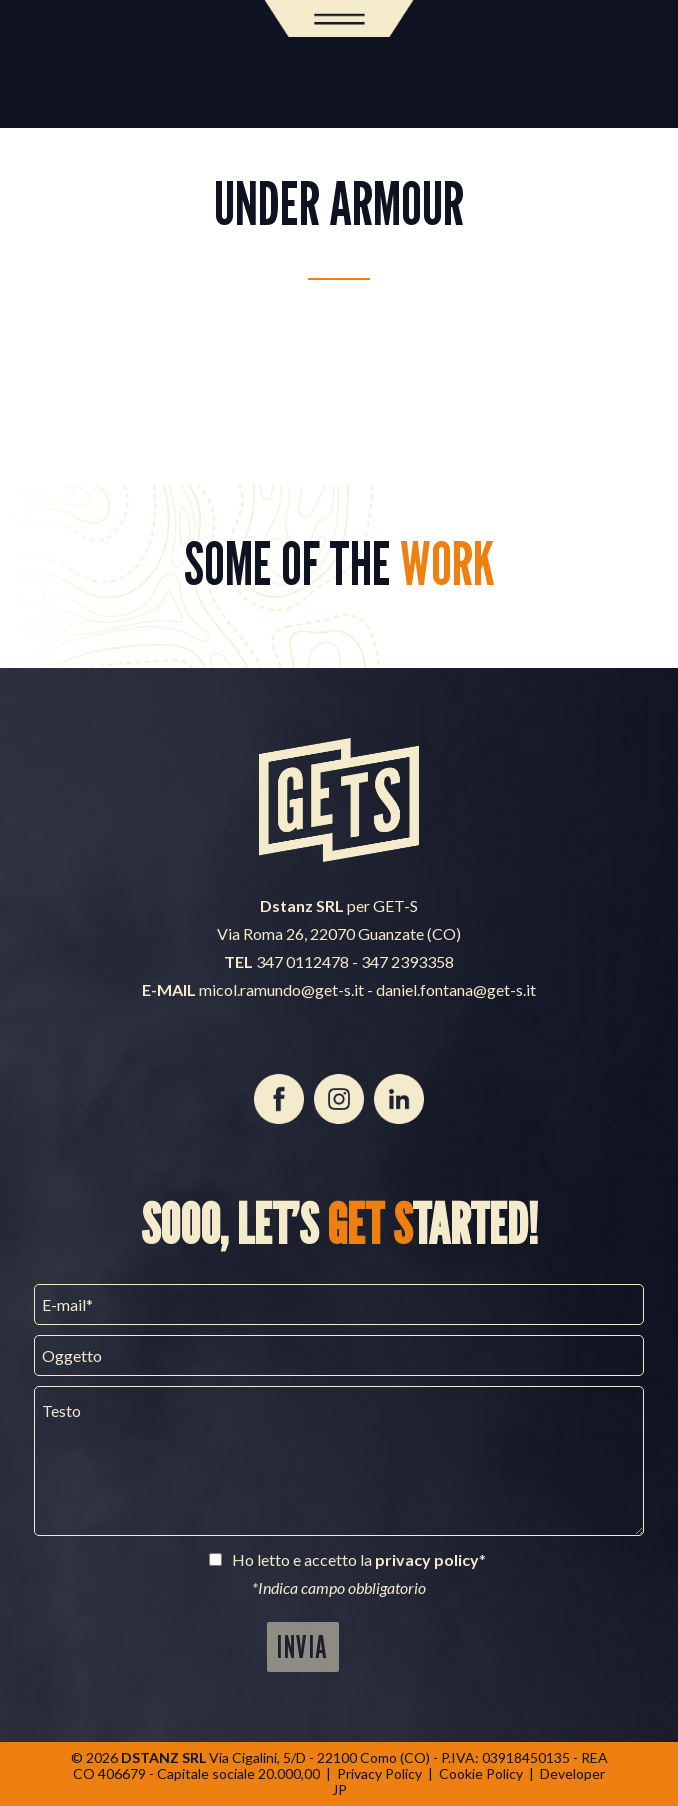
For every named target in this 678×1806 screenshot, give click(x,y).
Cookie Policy (481, 1773)
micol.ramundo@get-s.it (281, 989)
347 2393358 (407, 961)
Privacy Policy (379, 1773)
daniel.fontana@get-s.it (456, 989)
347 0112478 (302, 961)
